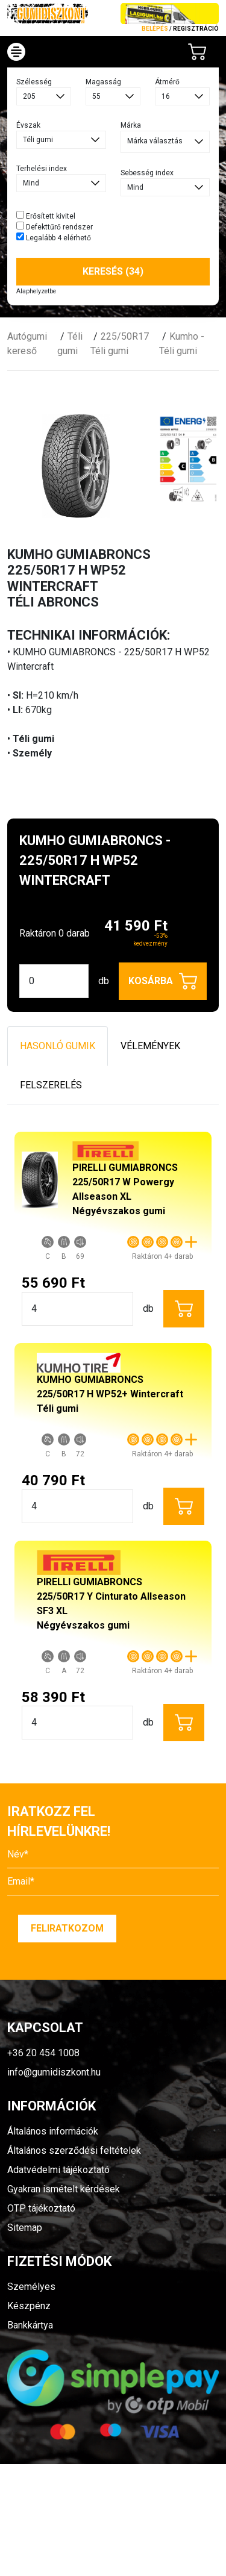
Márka (131, 125)
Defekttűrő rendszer (54, 226)
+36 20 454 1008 (43, 2053)
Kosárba (162, 981)
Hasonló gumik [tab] (57, 1046)
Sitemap (24, 2227)
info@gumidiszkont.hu (54, 2072)
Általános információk (52, 2131)
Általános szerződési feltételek (74, 2150)
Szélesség (34, 82)
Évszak (28, 125)
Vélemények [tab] (150, 1046)
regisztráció (196, 28)
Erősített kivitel (45, 215)
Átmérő (167, 82)
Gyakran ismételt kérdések (63, 2189)
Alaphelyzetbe (36, 291)
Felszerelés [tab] (51, 1085)
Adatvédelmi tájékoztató (58, 2169)
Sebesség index (147, 173)
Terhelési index (41, 168)
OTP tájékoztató (41, 2208)
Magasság (103, 82)
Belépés (155, 28)
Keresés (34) (113, 271)
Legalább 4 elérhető (53, 237)
